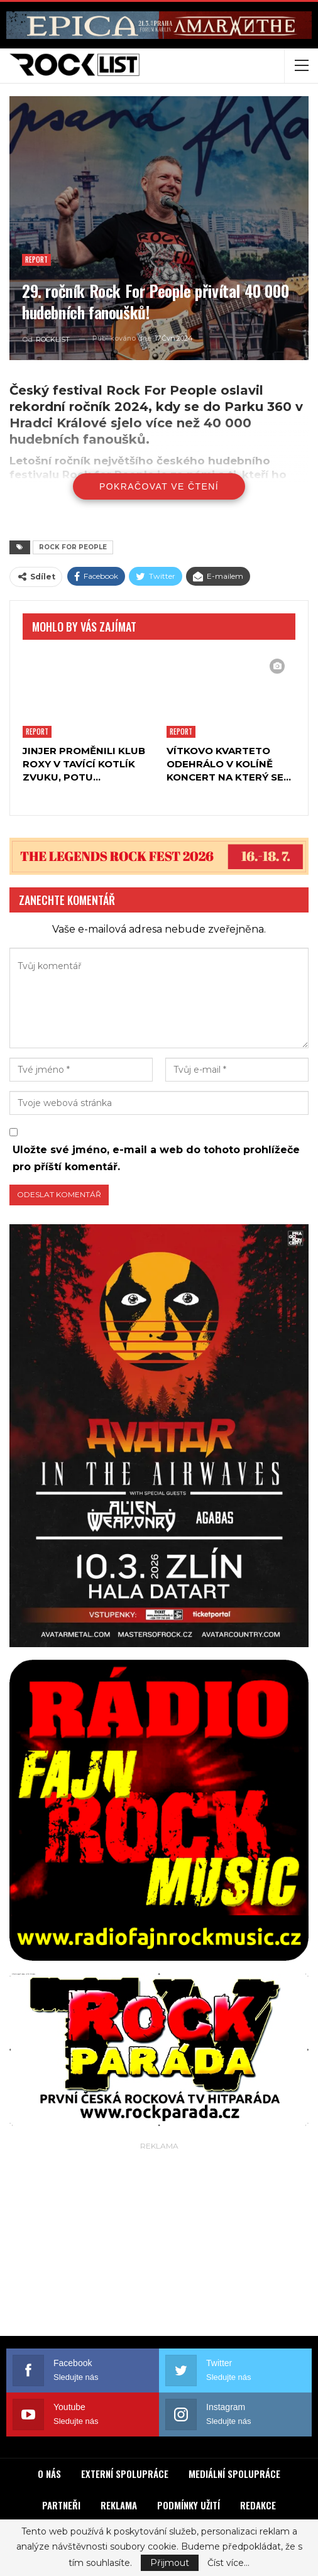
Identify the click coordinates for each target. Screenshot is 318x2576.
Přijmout (169, 2562)
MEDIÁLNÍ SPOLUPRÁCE (234, 2473)
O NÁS (49, 2473)
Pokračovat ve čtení (159, 486)
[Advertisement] (159, 2242)
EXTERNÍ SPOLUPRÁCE (124, 2473)
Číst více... (228, 2562)
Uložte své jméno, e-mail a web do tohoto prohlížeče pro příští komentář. (156, 1158)
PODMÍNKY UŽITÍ (188, 2505)
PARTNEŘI (61, 2505)
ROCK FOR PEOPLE (73, 547)
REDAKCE (258, 2505)
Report (36, 260)
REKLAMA (119, 2505)
